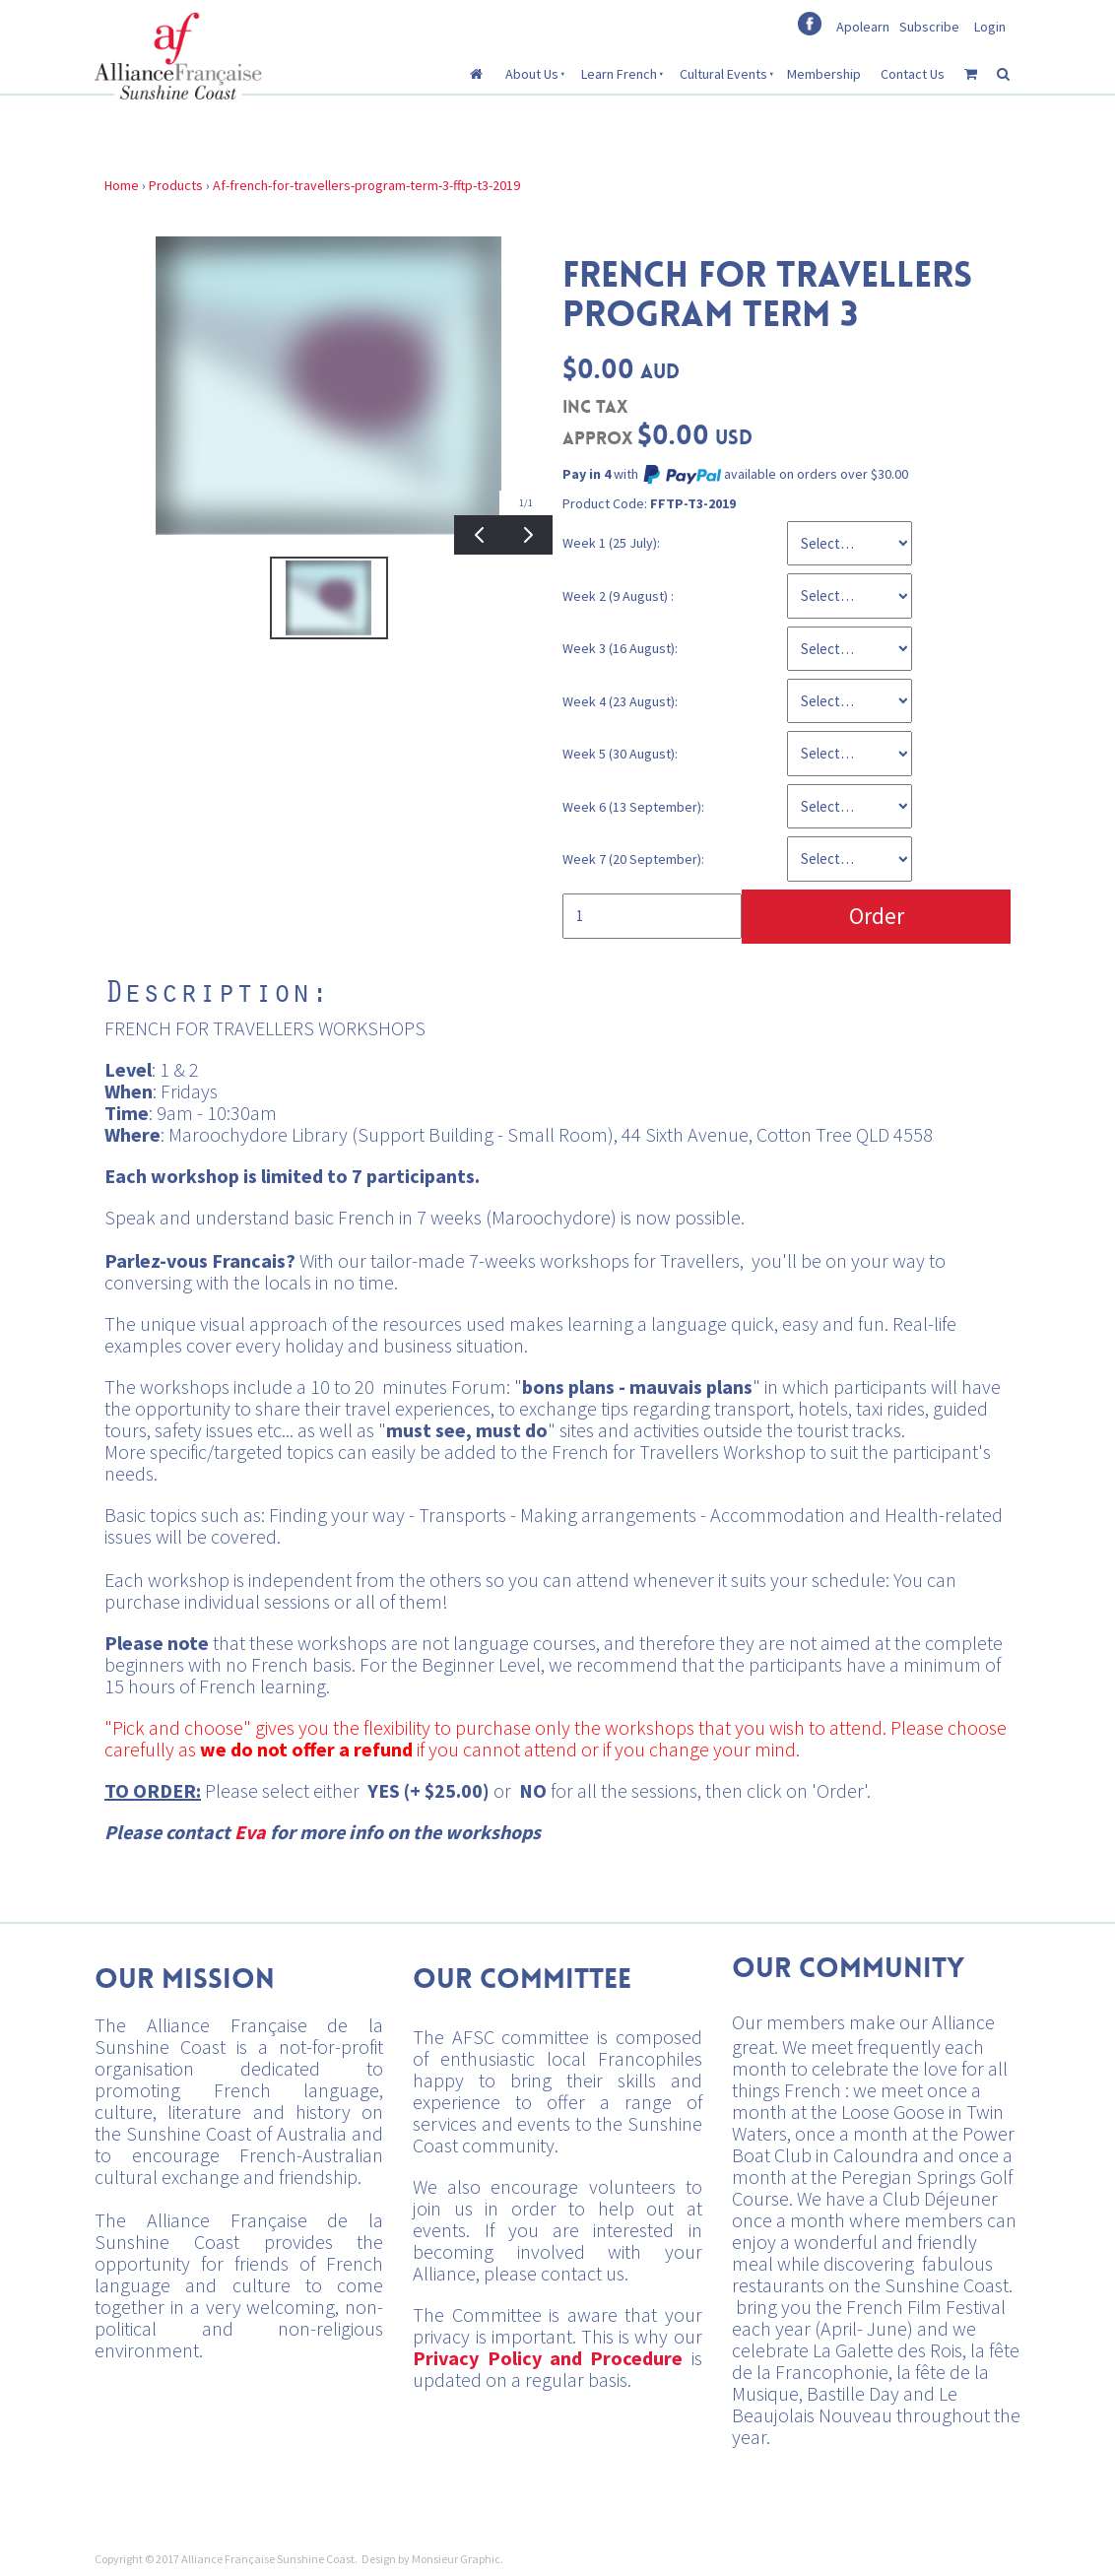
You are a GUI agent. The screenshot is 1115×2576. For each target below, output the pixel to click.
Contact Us (913, 74)
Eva (250, 1831)
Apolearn (862, 26)
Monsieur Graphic (456, 2558)
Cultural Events (723, 74)
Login (990, 26)
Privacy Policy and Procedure (548, 2357)
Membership (824, 74)
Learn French (619, 74)
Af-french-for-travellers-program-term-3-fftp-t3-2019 (366, 185)
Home (121, 185)
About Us (531, 74)
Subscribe (929, 26)
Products (176, 185)
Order (876, 915)
